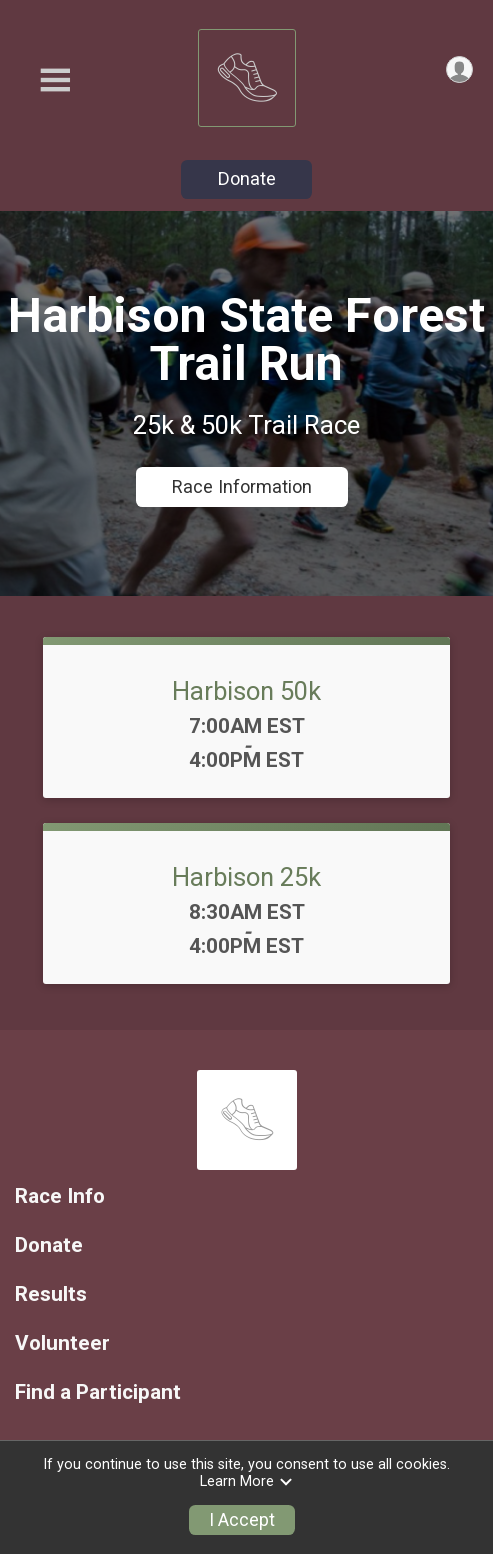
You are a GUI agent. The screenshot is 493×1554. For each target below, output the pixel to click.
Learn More (247, 1481)
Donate (247, 178)
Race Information (242, 486)
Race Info (60, 1196)
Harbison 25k (246, 877)
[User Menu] (459, 69)
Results (51, 1294)
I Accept (242, 1520)
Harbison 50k (246, 691)
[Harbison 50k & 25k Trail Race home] (247, 72)
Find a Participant (98, 1392)
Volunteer (62, 1343)
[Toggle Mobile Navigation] (55, 80)
